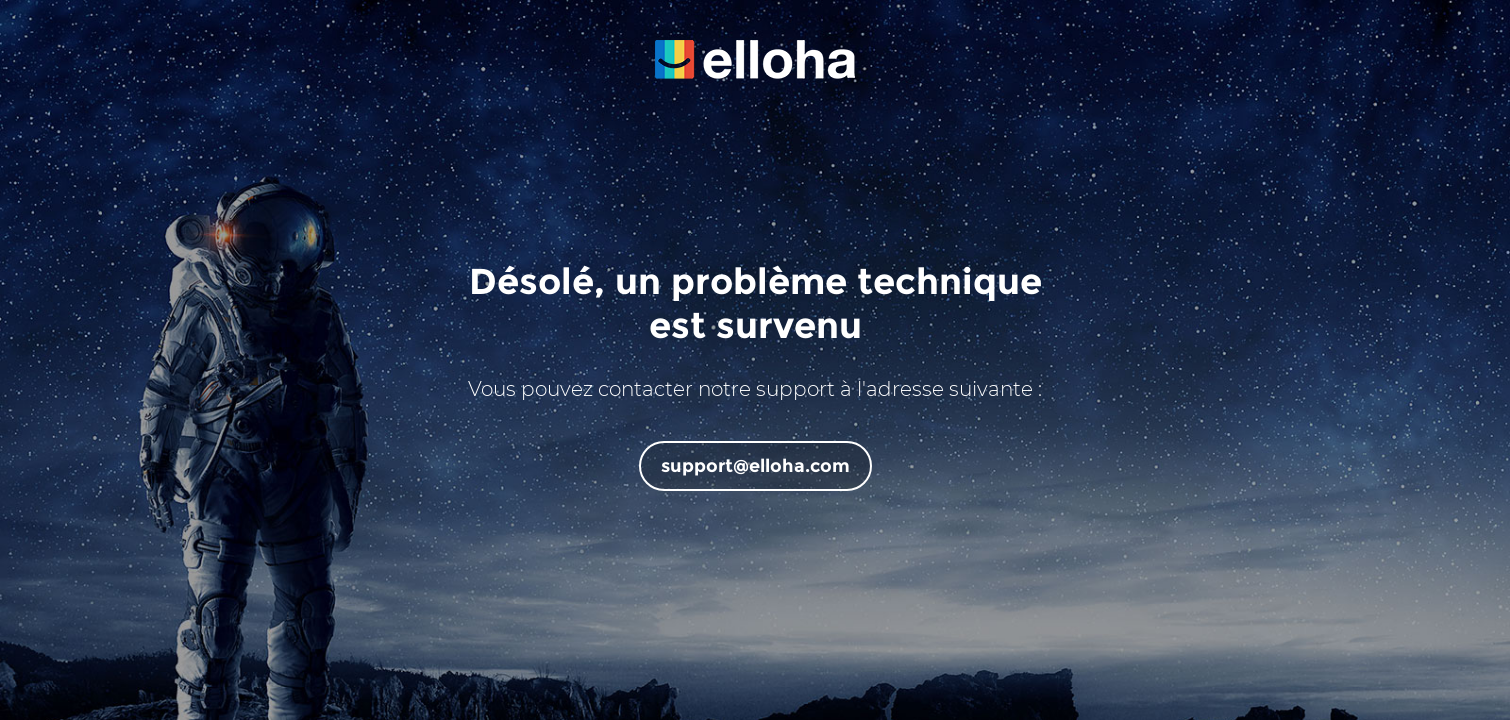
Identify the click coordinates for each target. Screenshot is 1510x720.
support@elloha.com (755, 466)
